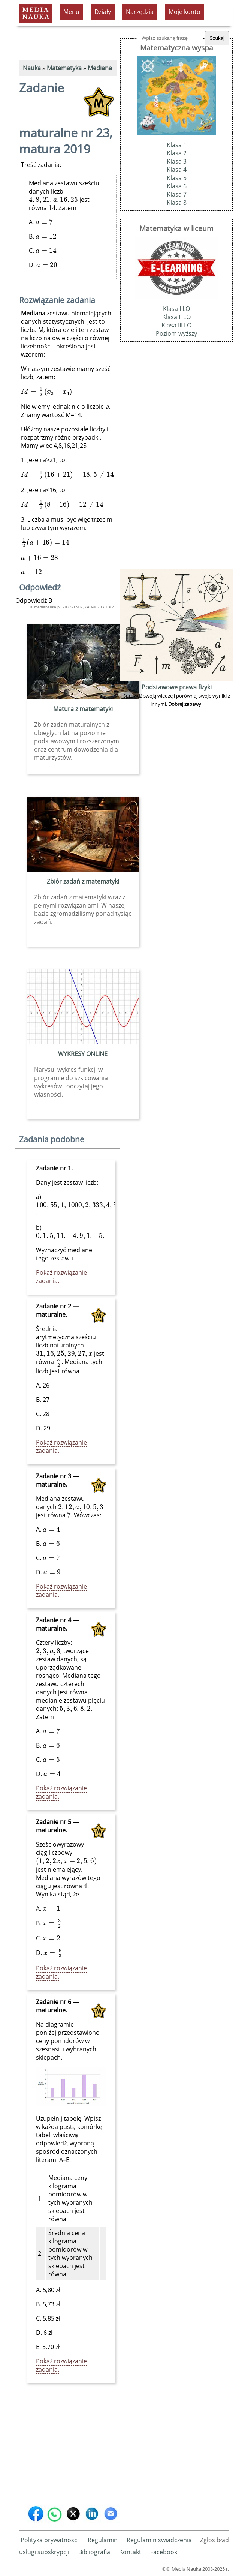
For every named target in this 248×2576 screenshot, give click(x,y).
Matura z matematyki (83, 709)
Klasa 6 (177, 186)
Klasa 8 (177, 202)
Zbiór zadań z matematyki (83, 881)
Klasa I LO (176, 309)
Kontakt (130, 2552)
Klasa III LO (176, 325)
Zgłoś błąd (214, 2540)
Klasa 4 (177, 169)
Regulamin (103, 2540)
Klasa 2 (177, 153)
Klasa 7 (177, 194)
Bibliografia (94, 2552)
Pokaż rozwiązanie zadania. (61, 1276)
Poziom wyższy (176, 333)
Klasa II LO (176, 317)
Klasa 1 (177, 145)
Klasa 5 (177, 178)
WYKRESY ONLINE (83, 1054)
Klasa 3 (177, 161)
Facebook (163, 2552)
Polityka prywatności (50, 2540)
